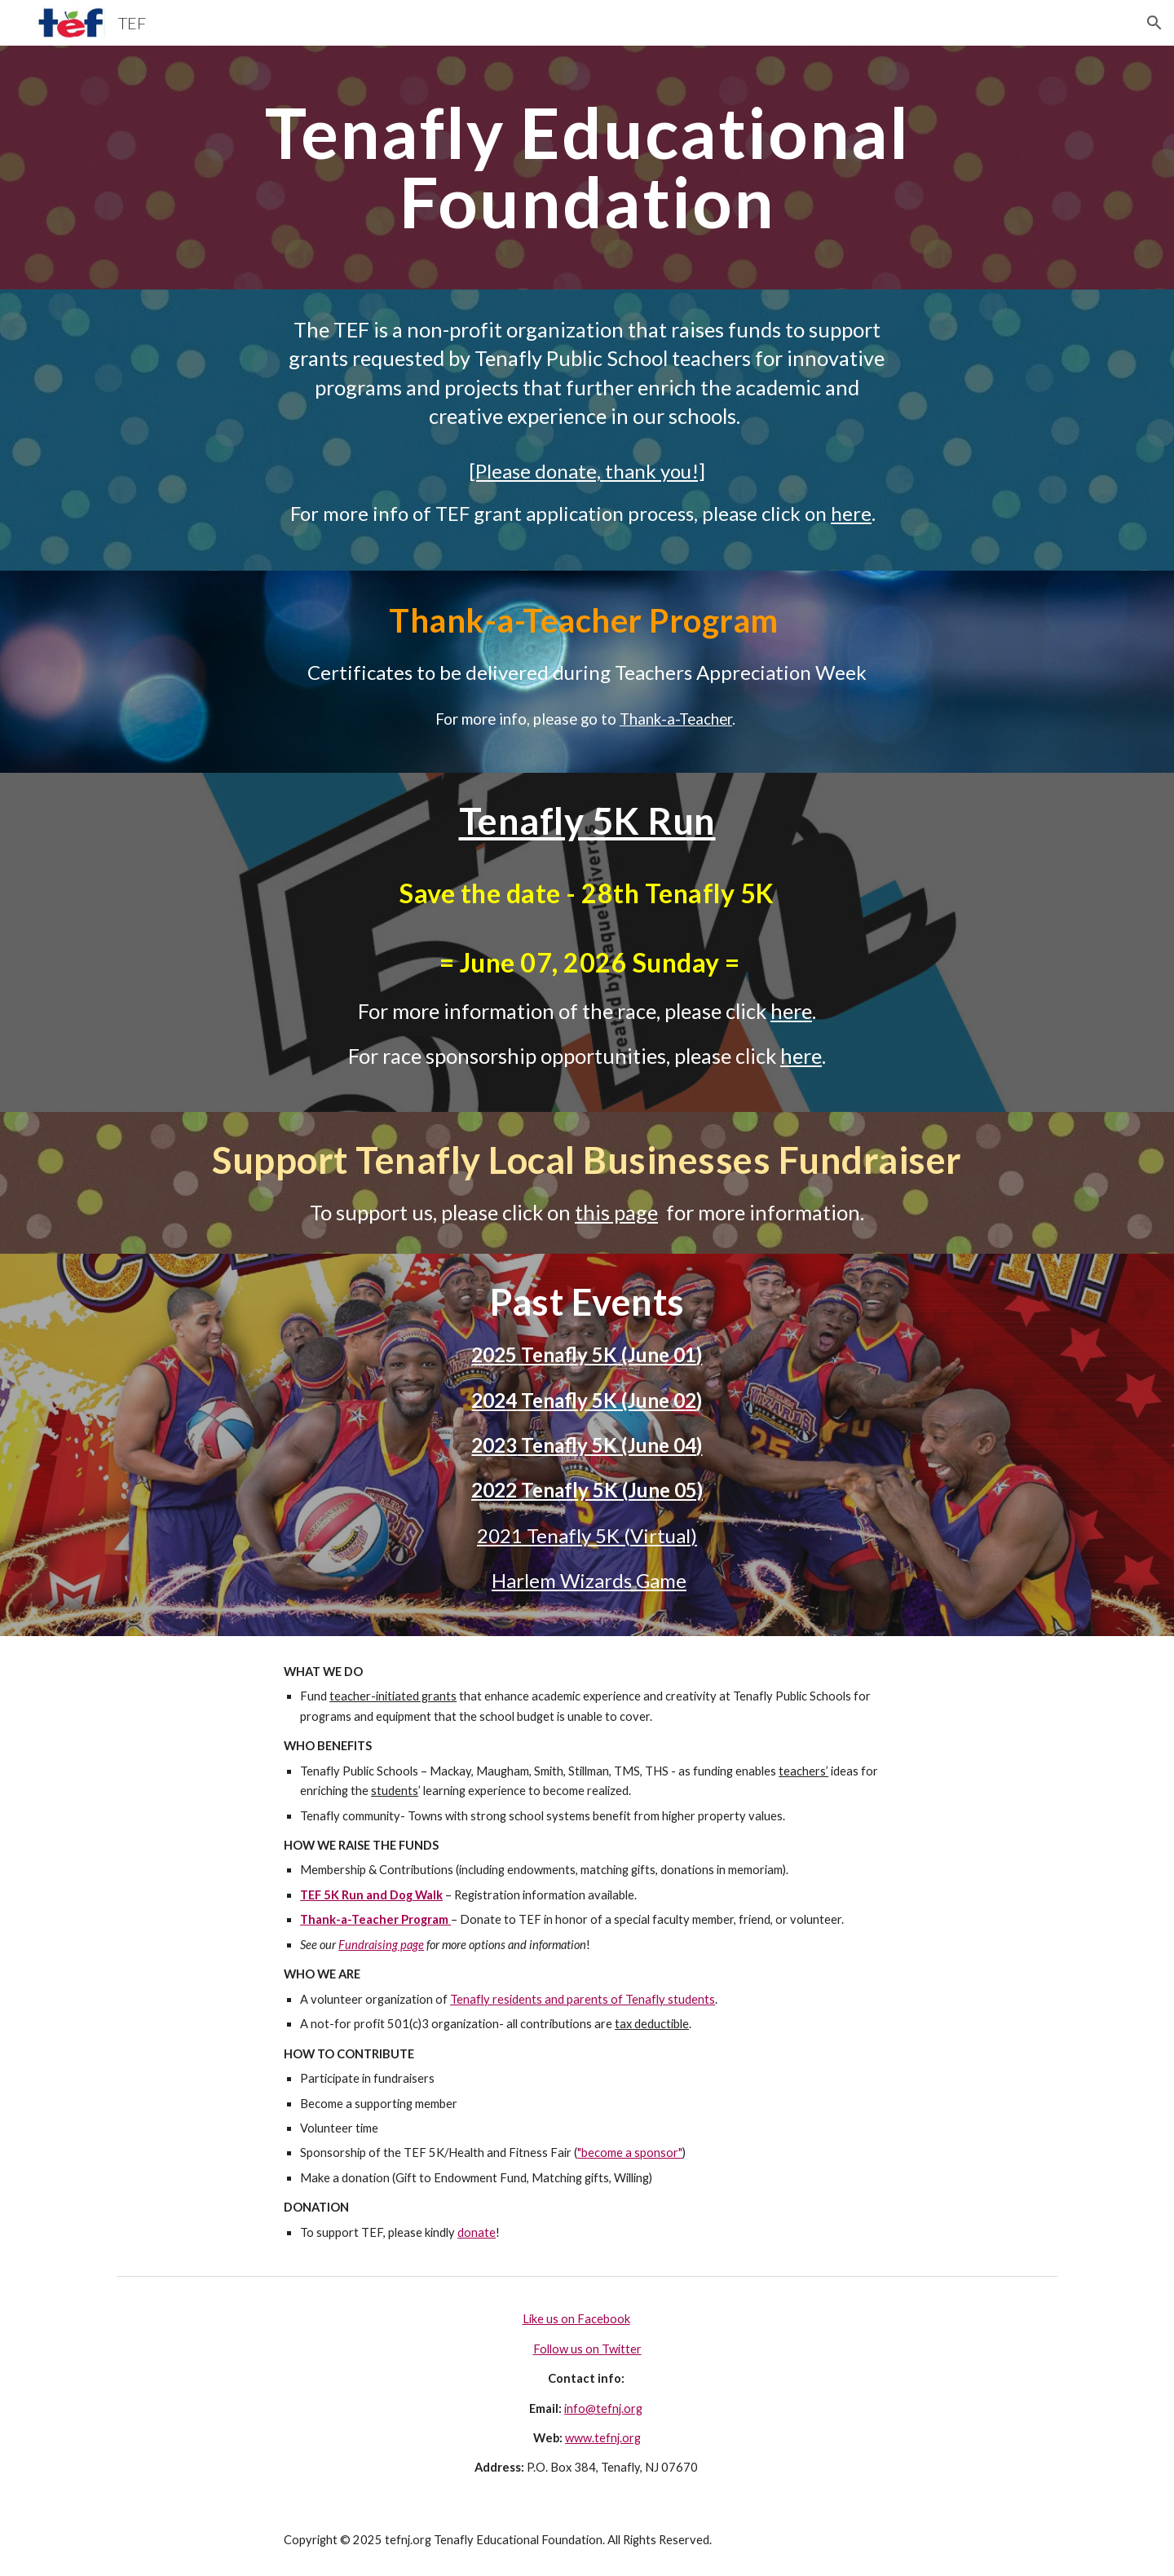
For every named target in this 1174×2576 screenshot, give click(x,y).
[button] (1154, 22)
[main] (587, 167)
